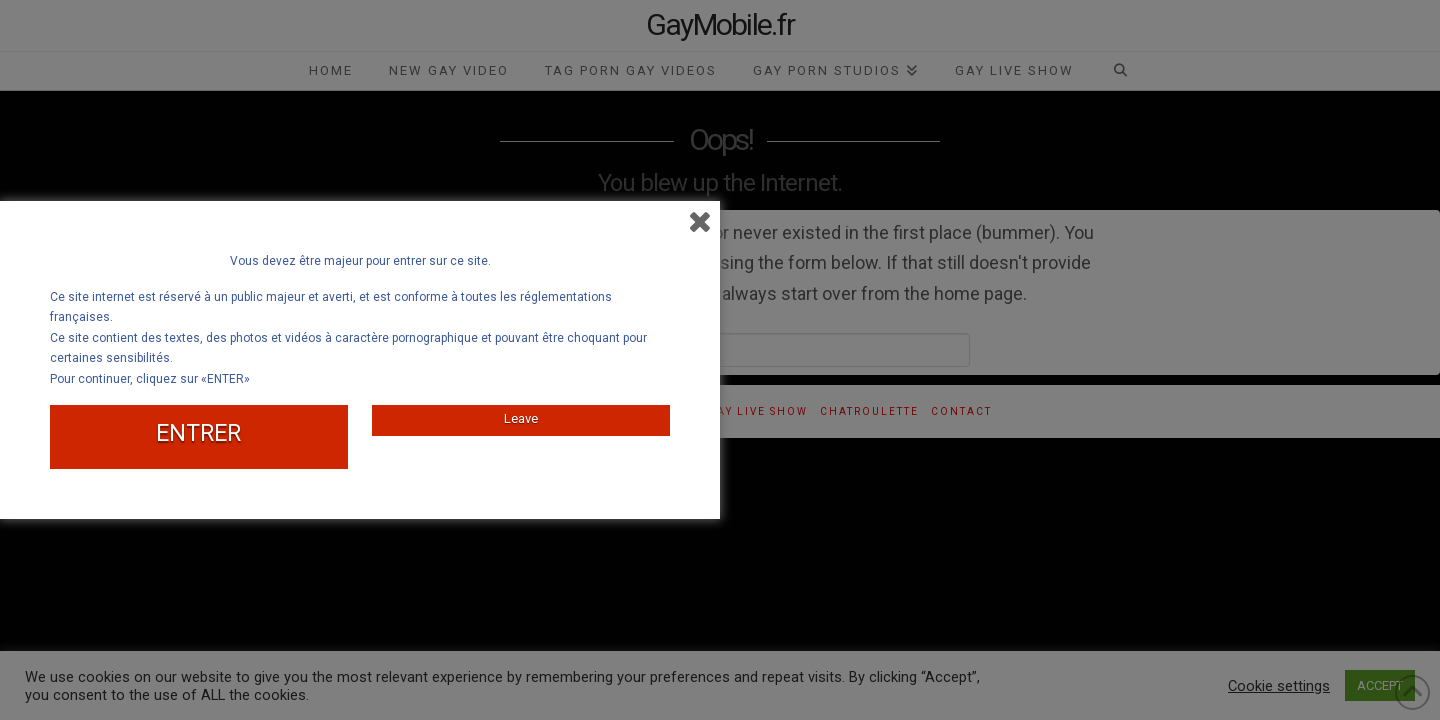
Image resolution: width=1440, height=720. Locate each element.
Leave (521, 418)
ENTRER (198, 433)
